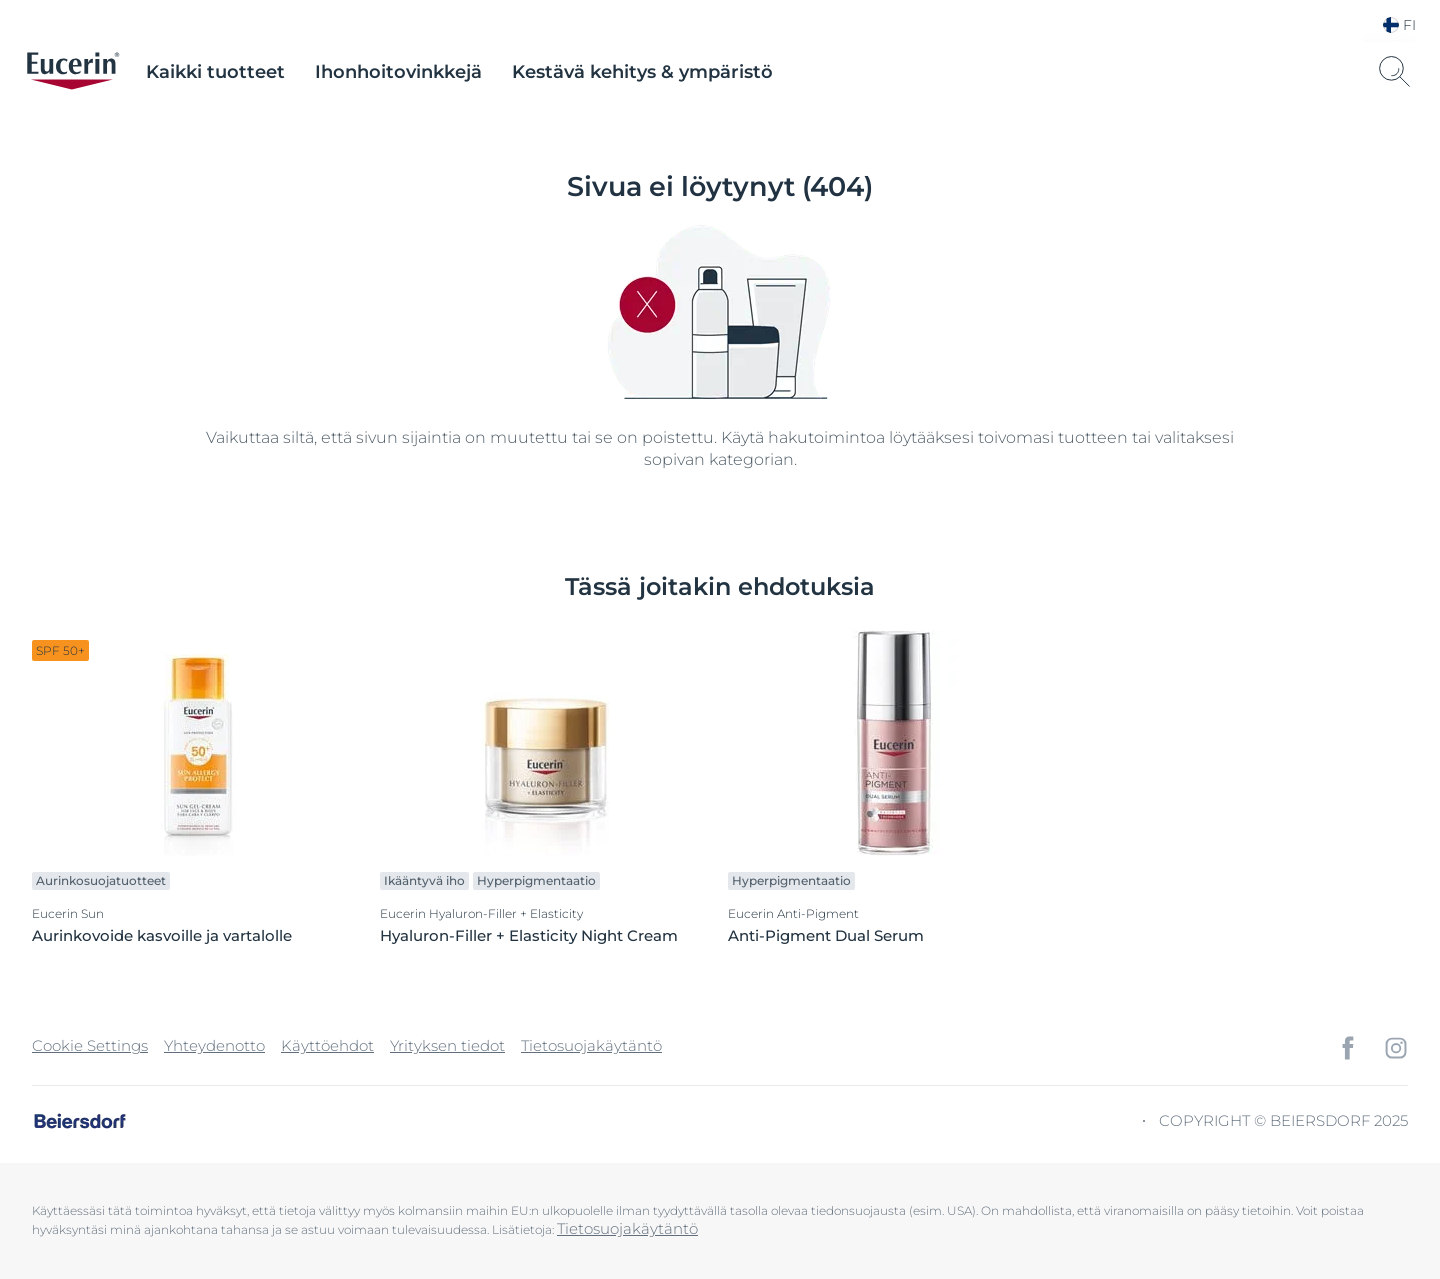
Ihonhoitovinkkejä (398, 72)
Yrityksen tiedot (447, 1045)
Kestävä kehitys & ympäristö (642, 72)
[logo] (73, 72)
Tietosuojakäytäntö (591, 1045)
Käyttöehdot (327, 1045)
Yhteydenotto (214, 1045)
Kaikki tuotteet (215, 72)
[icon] (1348, 1048)
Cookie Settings (90, 1045)
